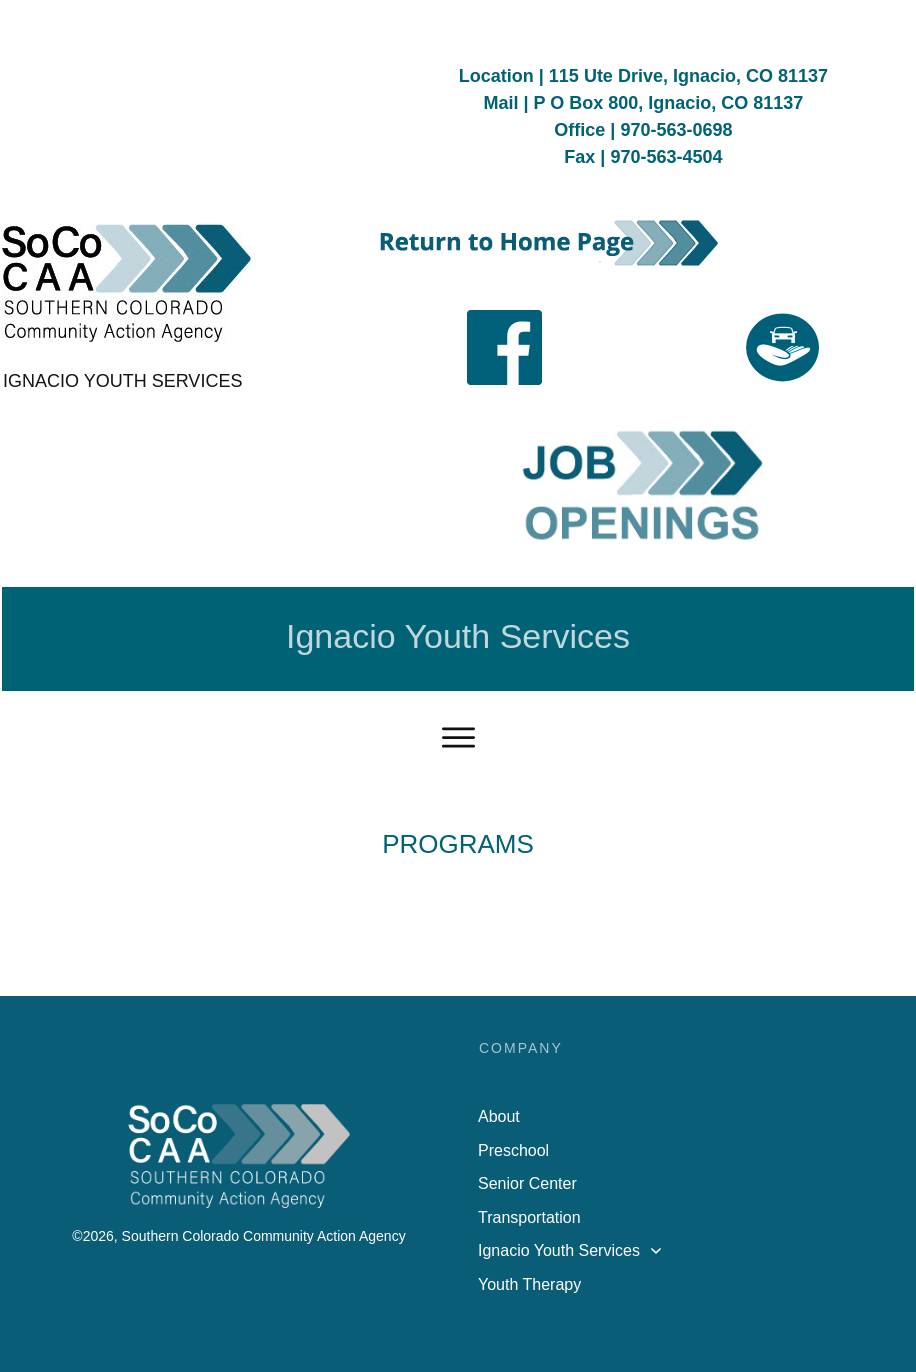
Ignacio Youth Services (458, 636)
